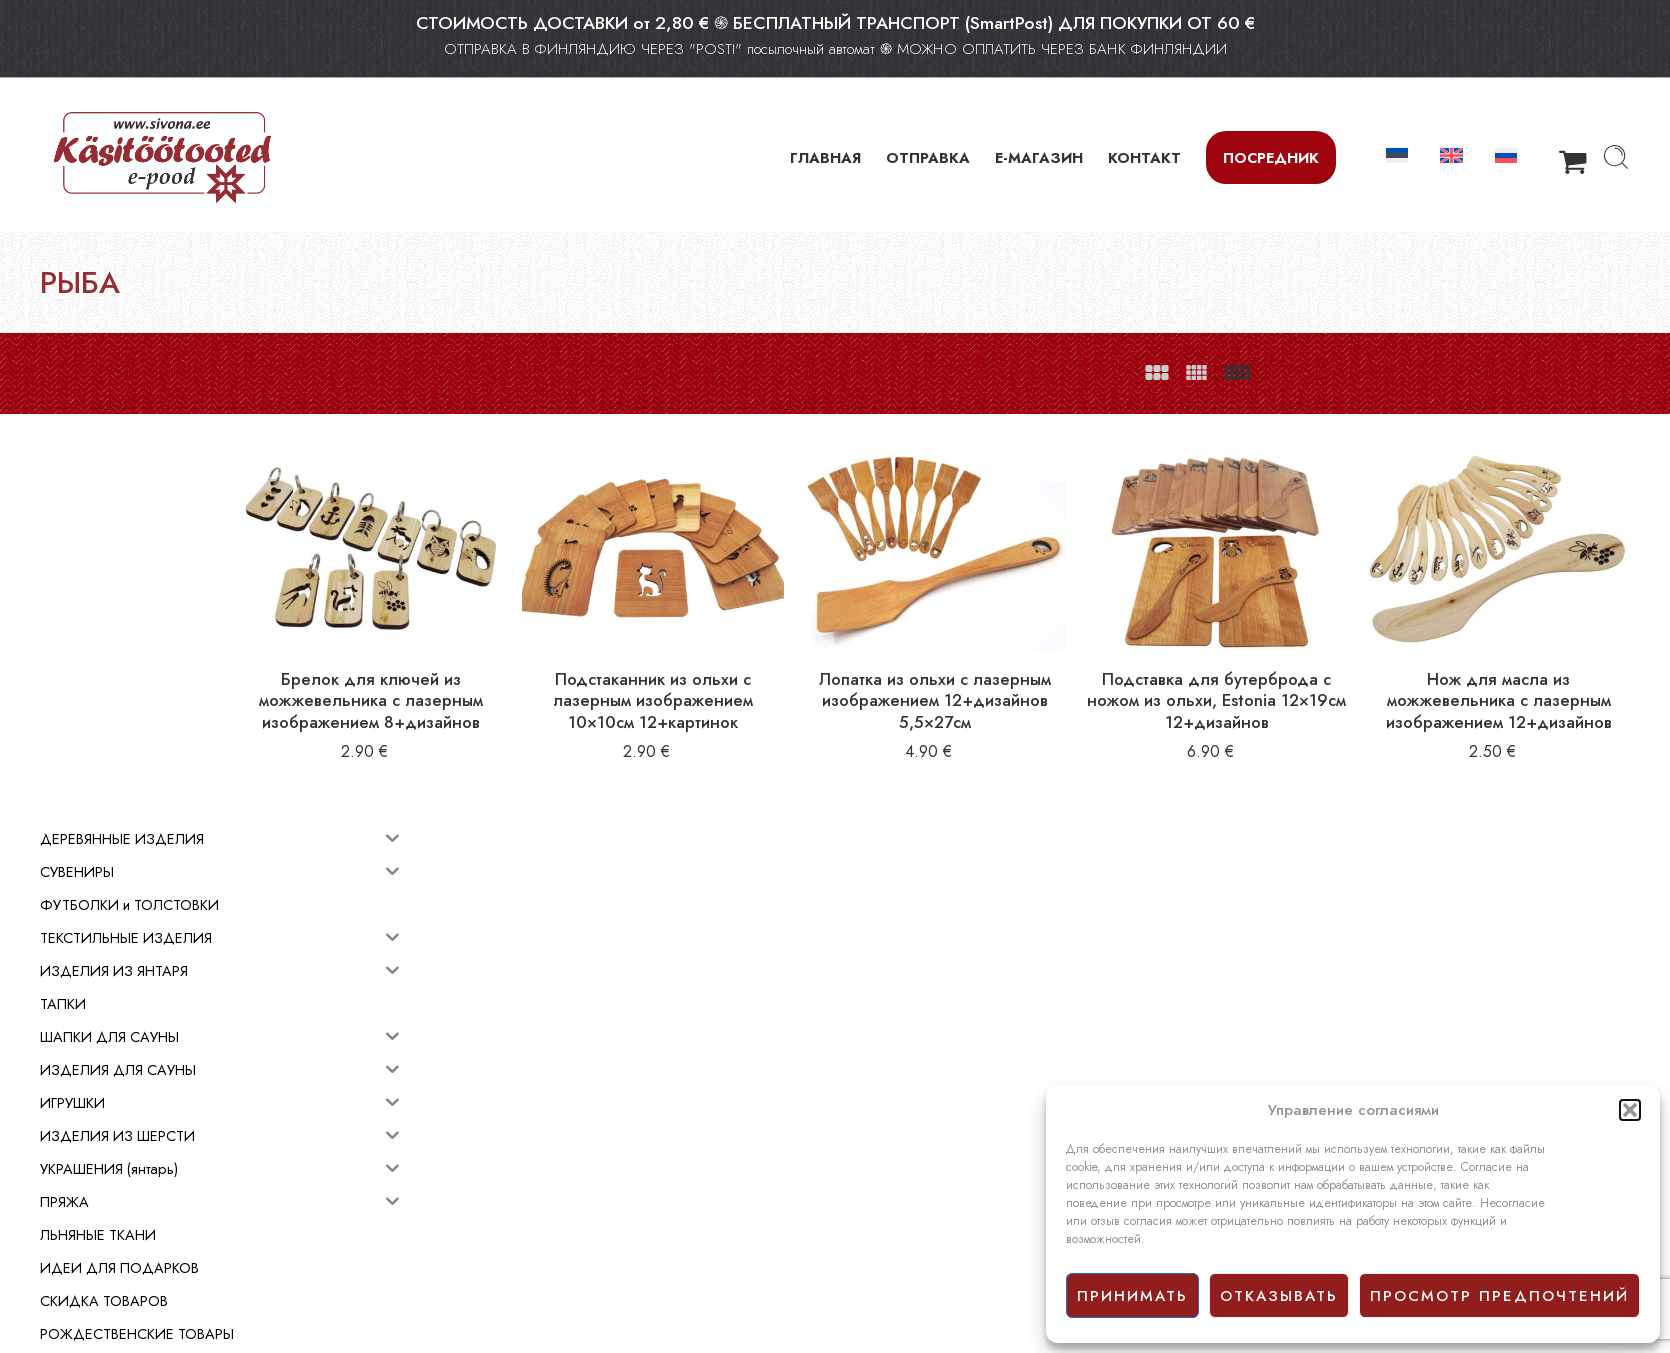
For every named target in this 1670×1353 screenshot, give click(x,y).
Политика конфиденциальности (940, 1202)
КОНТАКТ (1144, 157)
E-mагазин (876, 1158)
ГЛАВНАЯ (825, 157)
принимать (1132, 1296)
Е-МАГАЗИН (1039, 157)
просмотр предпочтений (1499, 1296)
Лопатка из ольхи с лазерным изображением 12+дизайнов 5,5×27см (1041, 668)
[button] (1630, 1110)
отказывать (1279, 1296)
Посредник (1271, 157)
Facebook (873, 1225)
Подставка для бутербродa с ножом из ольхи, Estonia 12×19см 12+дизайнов (1281, 668)
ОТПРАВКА (928, 157)
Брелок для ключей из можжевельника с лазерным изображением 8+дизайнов (562, 679)
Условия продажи (898, 1180)
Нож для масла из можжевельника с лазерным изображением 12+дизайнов (1520, 679)
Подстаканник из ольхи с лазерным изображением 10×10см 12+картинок (802, 668)
